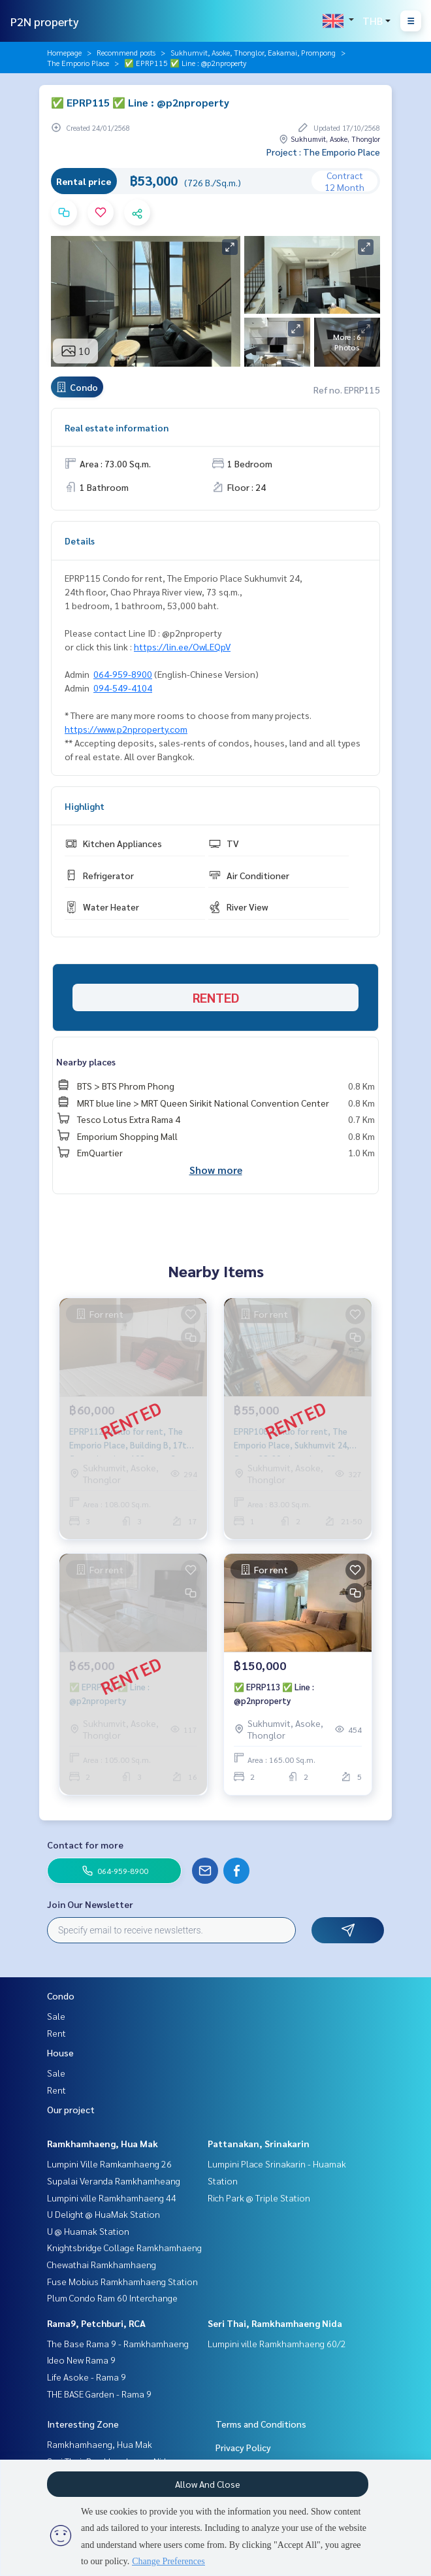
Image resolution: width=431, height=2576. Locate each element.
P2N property (44, 21)
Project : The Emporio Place (323, 152)
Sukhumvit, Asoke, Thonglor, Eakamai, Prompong (253, 52)
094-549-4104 (122, 688)
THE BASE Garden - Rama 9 (99, 2394)
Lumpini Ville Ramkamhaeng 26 (109, 2163)
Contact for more (85, 1844)
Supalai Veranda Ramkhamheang (113, 2180)
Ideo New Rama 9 (81, 2360)
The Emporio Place (78, 63)
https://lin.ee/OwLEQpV (182, 646)
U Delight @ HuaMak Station (103, 2214)
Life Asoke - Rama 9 (86, 2377)
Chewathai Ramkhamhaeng (101, 2264)
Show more (215, 1170)
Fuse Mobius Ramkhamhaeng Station (122, 2281)
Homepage (64, 52)
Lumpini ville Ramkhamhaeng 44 (111, 2197)
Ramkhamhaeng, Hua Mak (102, 2143)
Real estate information (116, 427)
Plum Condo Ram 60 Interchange (112, 2297)
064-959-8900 (122, 674)
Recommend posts (126, 52)
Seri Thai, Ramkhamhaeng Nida (275, 2323)
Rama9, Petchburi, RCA (96, 2323)
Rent (56, 2033)
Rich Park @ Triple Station (259, 2197)
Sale (56, 2016)
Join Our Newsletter (90, 1904)
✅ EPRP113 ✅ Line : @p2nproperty (274, 1693)
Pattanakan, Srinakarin (259, 2143)
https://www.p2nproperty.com (126, 729)
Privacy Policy (243, 2447)
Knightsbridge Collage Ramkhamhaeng (124, 2247)
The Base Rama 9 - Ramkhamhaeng (118, 2343)
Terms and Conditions (261, 2424)
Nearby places (86, 1061)
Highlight (84, 806)
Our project (71, 2109)
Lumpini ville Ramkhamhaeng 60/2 (277, 2343)
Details (80, 540)
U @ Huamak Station (88, 2231)
